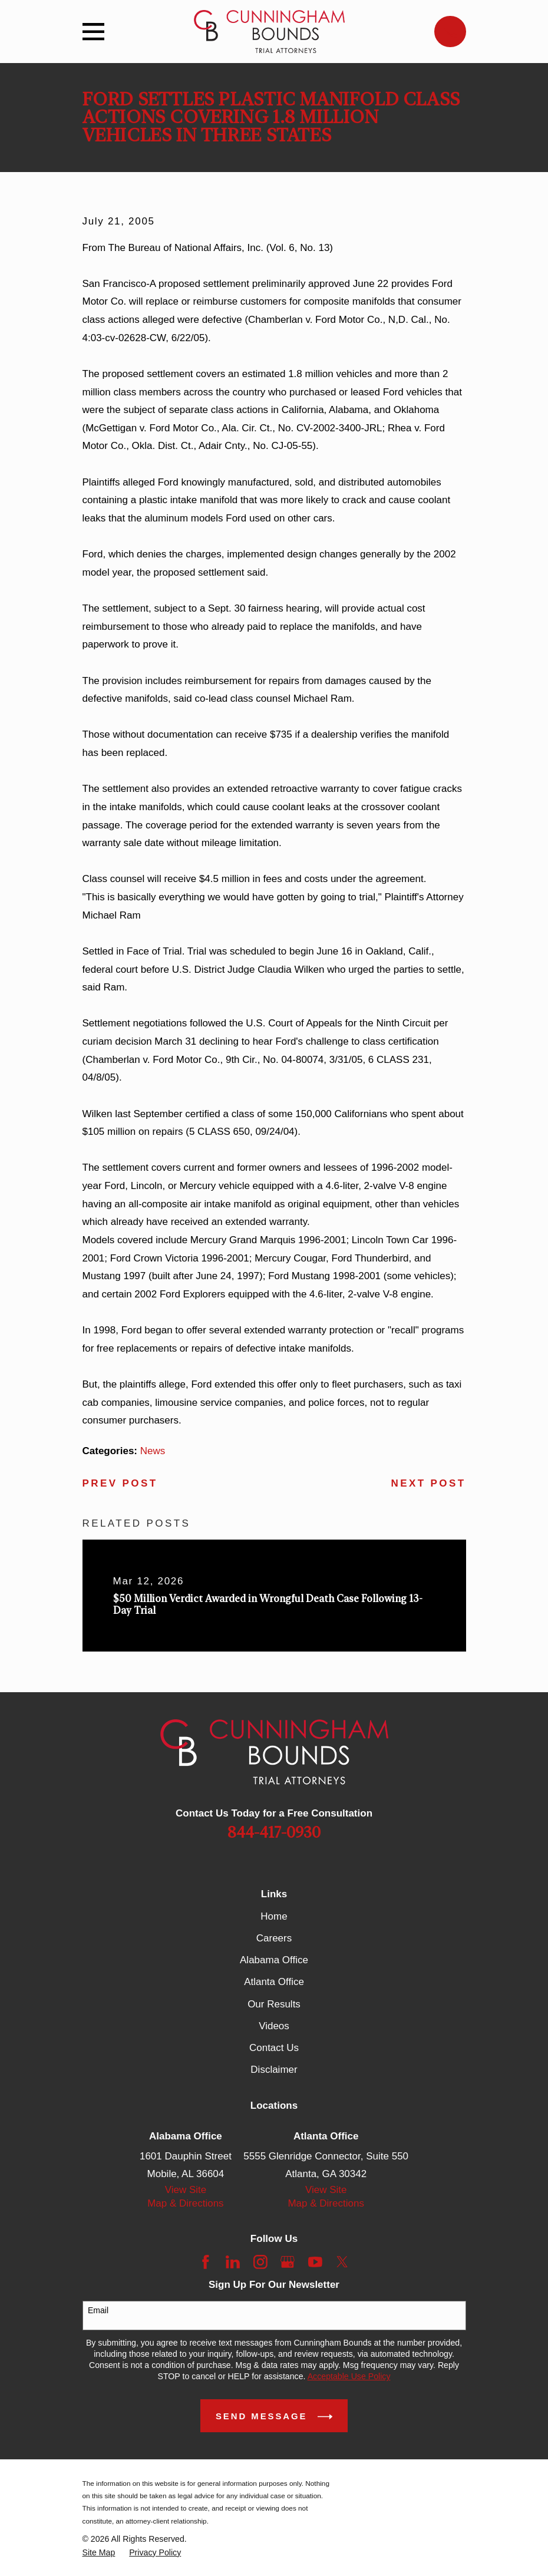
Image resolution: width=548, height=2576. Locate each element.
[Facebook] (206, 2262)
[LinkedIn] (233, 2262)
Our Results (274, 2004)
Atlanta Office (274, 1981)
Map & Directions (185, 2203)
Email (98, 2310)
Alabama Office (274, 1960)
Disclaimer (273, 2069)
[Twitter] (342, 2262)
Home (273, 1916)
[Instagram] (260, 2262)
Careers (274, 1938)
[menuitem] (98, 2552)
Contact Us (274, 2047)
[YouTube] (315, 2262)
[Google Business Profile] (287, 2262)
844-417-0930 (274, 1833)
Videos (274, 2026)
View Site (186, 2189)
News (153, 1451)
